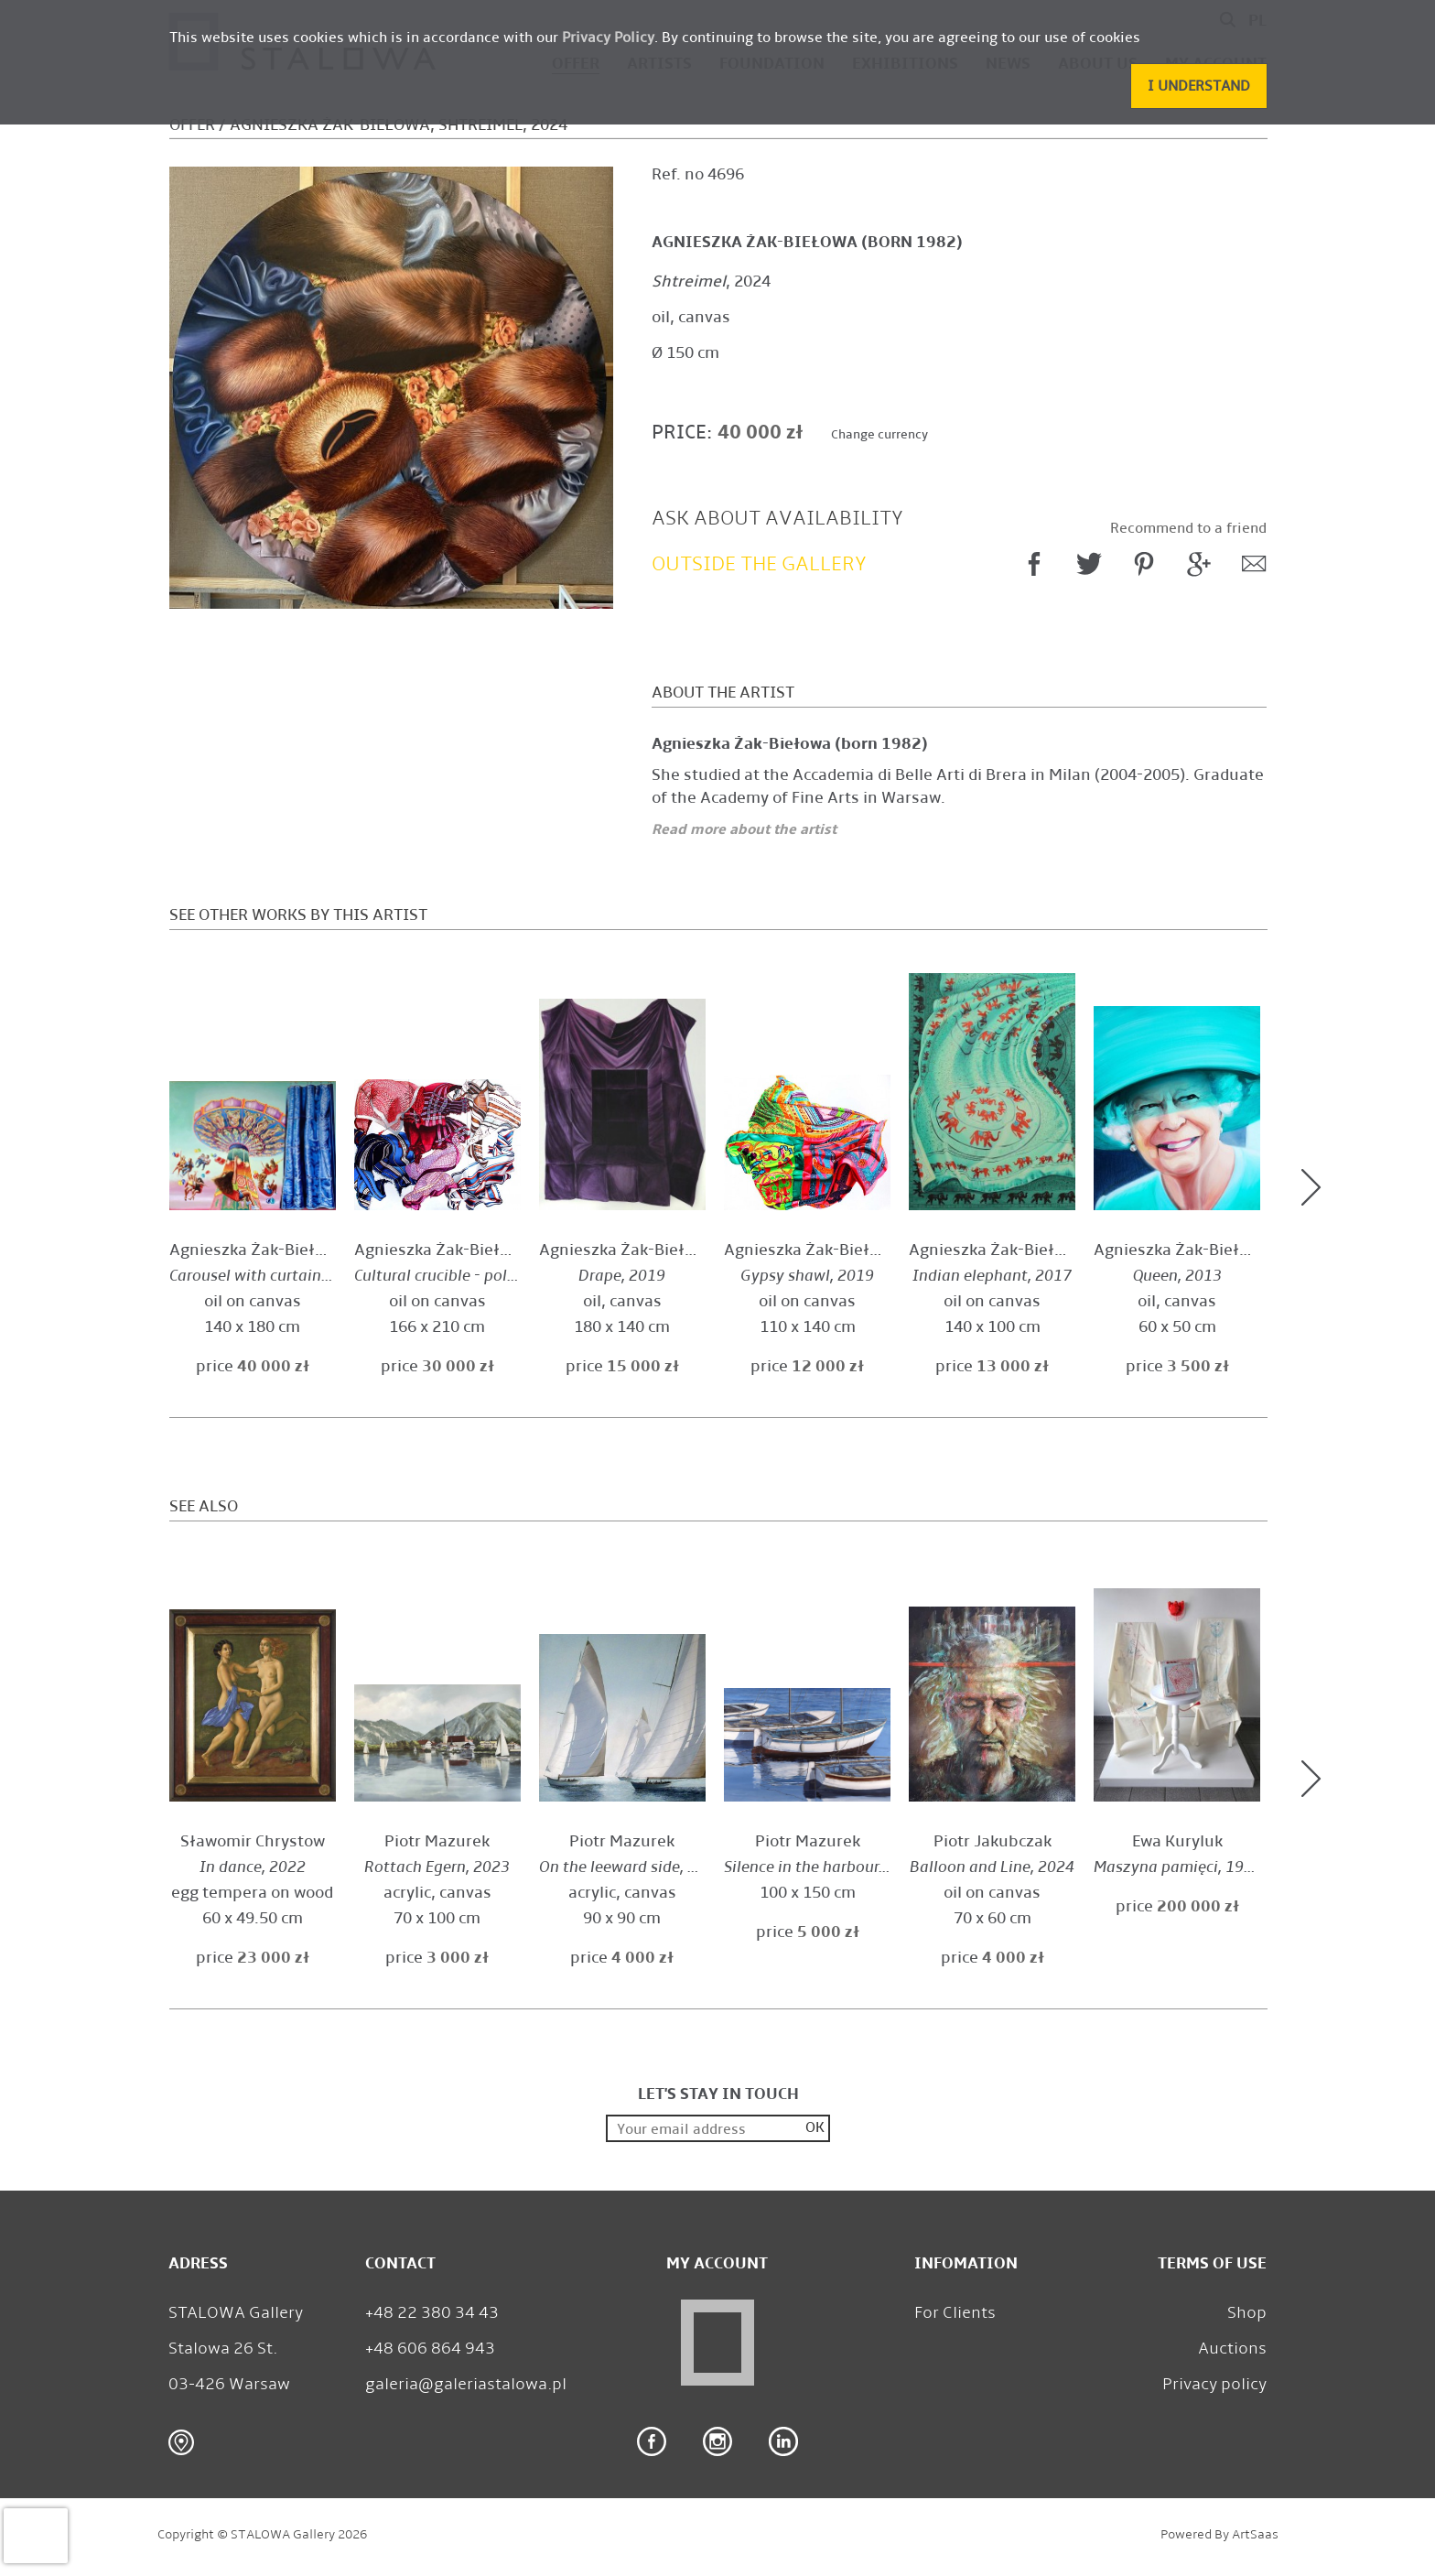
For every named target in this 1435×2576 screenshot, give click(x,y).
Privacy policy (1214, 2384)
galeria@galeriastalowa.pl (465, 2384)
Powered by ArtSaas (1219, 2534)
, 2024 (711, 281)
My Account (717, 2263)
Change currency (879, 434)
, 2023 (437, 1867)
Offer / (197, 125)
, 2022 (253, 1867)
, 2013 (1177, 1275)
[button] (1199, 86)
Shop (1247, 2312)
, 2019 (476, 1275)
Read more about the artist (744, 829)
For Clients (955, 2312)
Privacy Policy (608, 37)
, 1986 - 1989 (1203, 1867)
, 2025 (267, 1275)
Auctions (1232, 2348)
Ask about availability (777, 518)
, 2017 (992, 1275)
